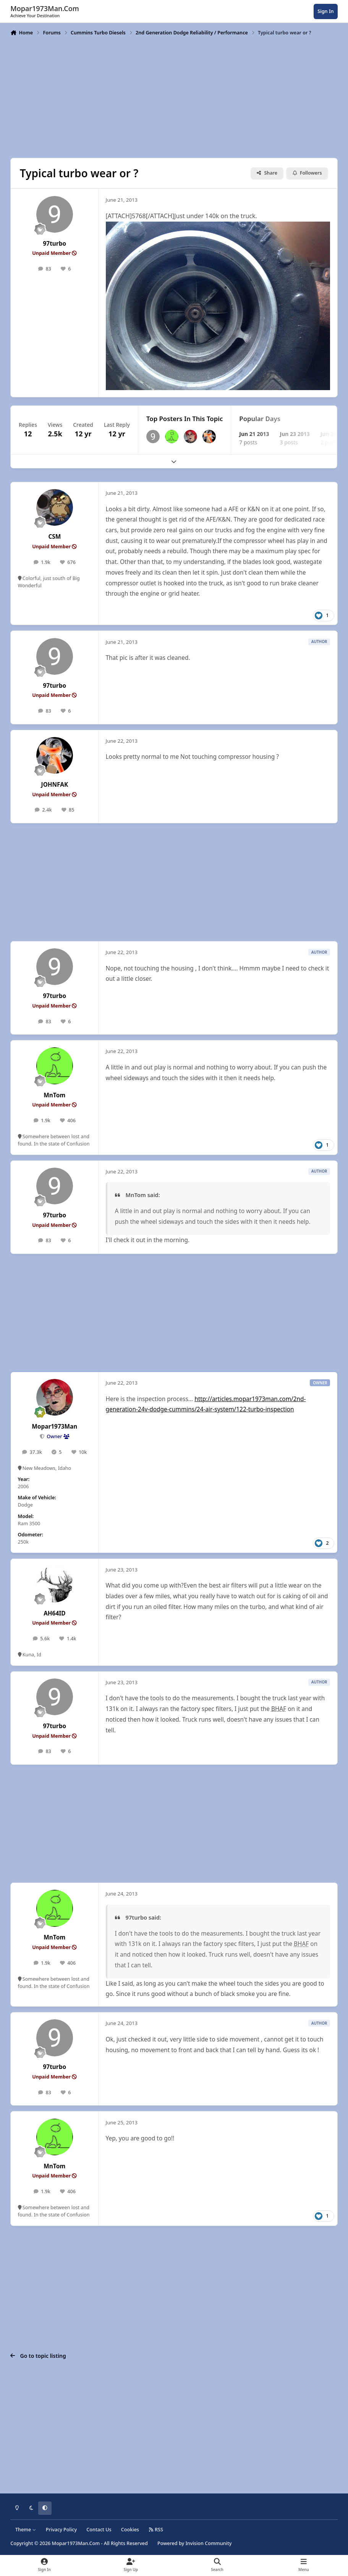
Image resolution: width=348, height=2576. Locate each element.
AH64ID (54, 1613)
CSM (54, 537)
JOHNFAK (54, 785)
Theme (25, 2529)
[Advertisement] (174, 96)
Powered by (194, 2543)
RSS (156, 2529)
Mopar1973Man (54, 1426)
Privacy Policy (61, 2529)
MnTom (54, 1095)
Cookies (130, 2529)
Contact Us (98, 2529)
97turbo (54, 244)
